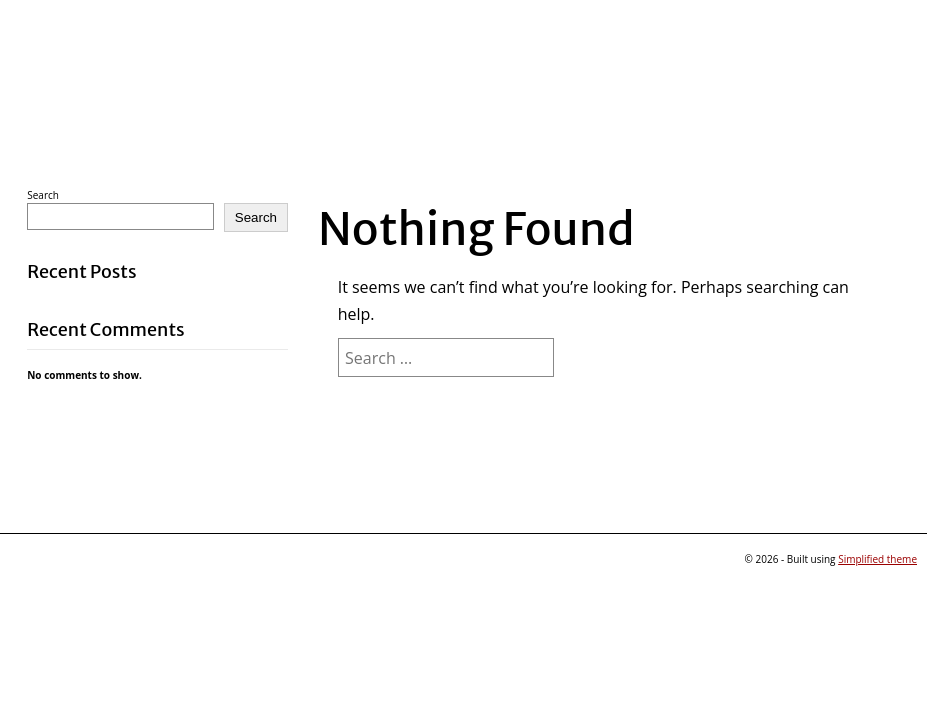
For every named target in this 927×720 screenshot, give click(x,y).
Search (43, 195)
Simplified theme (877, 559)
